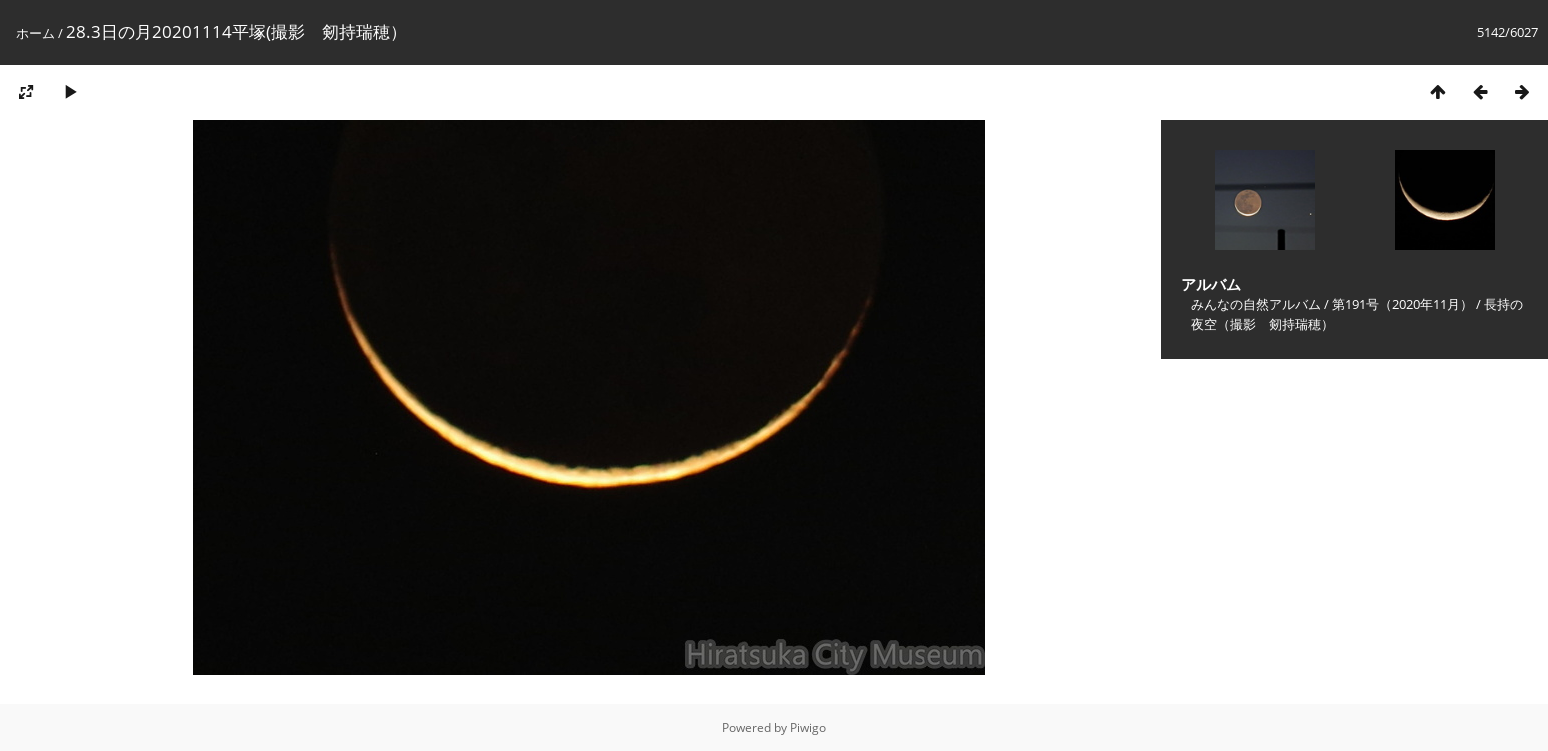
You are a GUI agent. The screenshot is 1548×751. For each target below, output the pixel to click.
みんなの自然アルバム (1256, 304)
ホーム (35, 33)
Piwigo (808, 727)
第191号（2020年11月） (1402, 304)
